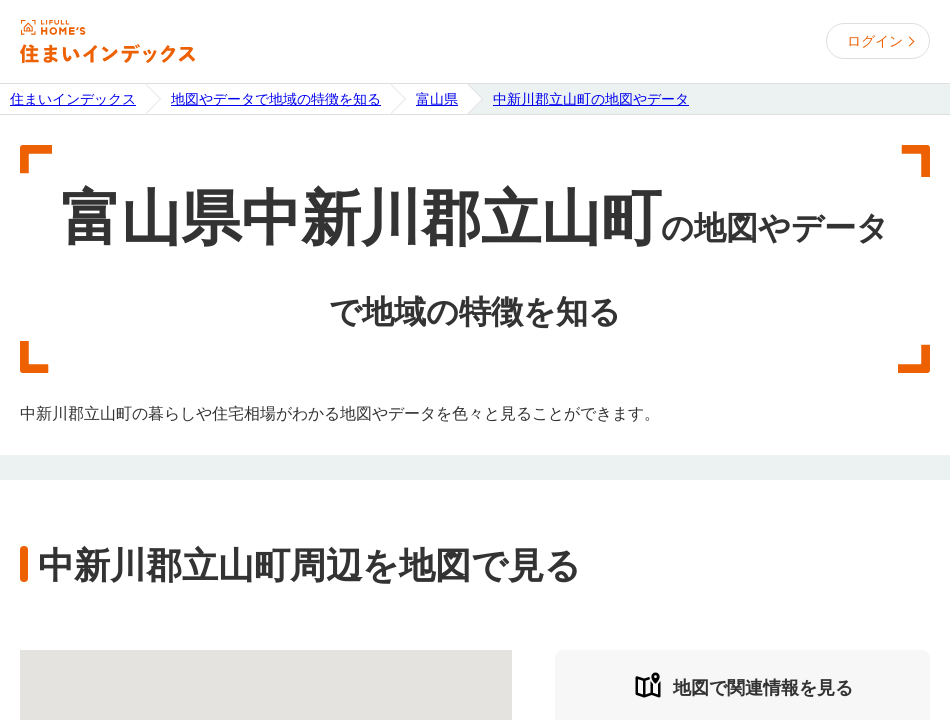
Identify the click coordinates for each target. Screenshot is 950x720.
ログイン (875, 41)
